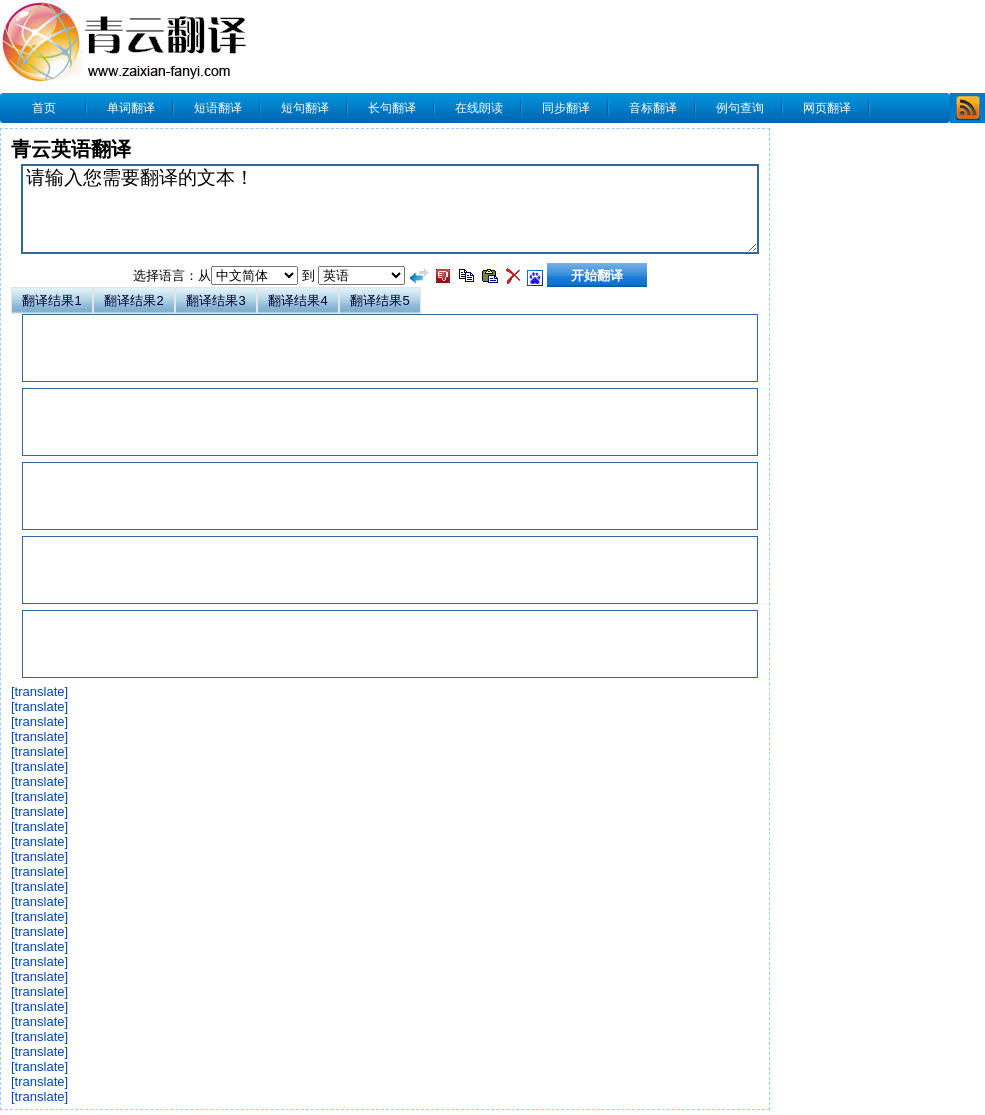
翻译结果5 (379, 300)
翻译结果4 (297, 300)
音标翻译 (653, 108)
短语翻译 (218, 108)
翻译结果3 (215, 300)
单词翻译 (131, 108)
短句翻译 (305, 108)
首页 (44, 108)
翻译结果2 (133, 300)
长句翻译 (392, 108)
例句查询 (740, 108)
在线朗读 (479, 108)
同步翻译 (566, 108)
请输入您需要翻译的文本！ (390, 209)
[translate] (39, 691)
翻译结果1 (51, 300)
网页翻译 (827, 108)
